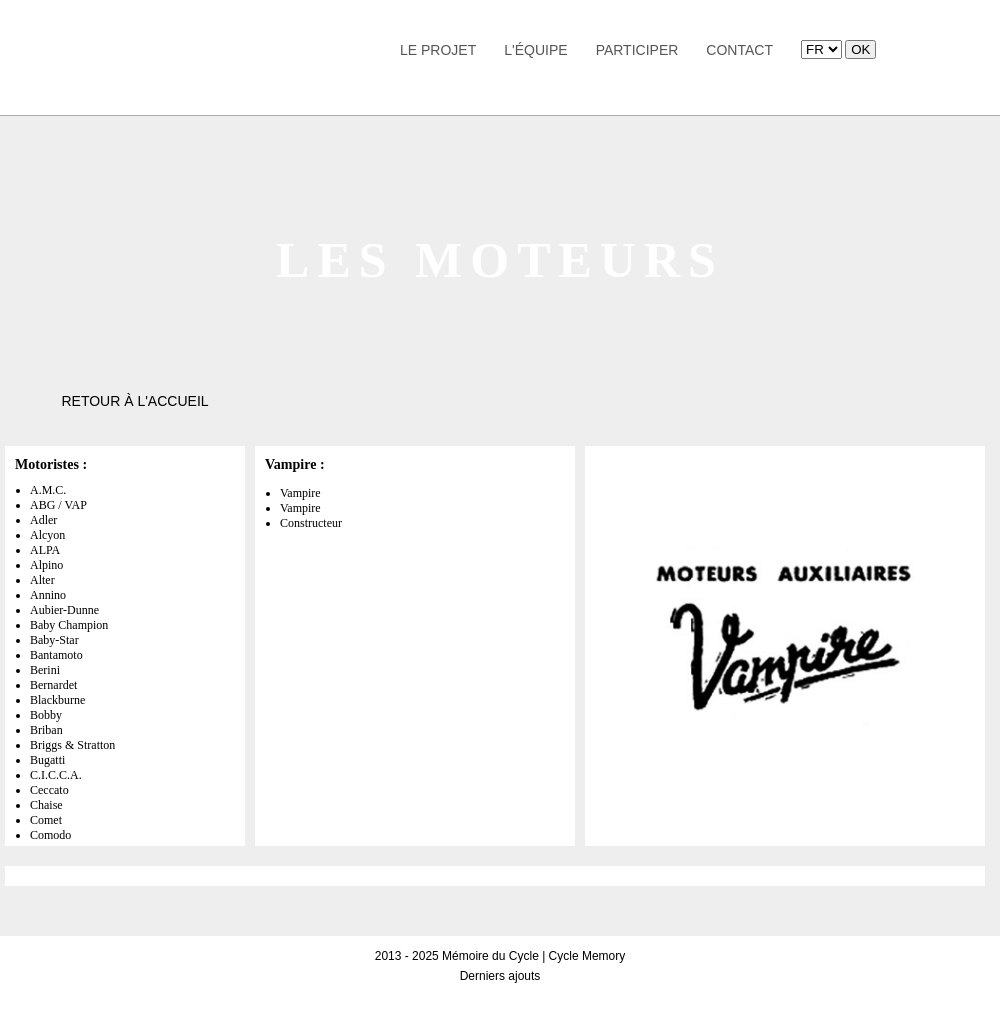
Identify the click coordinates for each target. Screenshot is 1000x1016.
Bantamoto (56, 655)
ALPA (45, 550)
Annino (48, 595)
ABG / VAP (58, 505)
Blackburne (57, 700)
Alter (42, 580)
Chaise (46, 805)
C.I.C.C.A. (56, 775)
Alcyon (47, 535)
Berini (45, 670)
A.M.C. (48, 490)
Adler (43, 520)
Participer (637, 50)
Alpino (46, 565)
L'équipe (535, 50)
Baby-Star (54, 640)
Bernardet (53, 685)
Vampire (300, 493)
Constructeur (311, 523)
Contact (739, 50)
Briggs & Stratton (72, 745)
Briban (46, 730)
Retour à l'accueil (134, 401)
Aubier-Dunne (64, 610)
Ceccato (49, 790)
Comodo (50, 835)
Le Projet (438, 50)
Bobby (46, 715)
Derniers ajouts (500, 976)
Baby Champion (69, 625)
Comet (46, 820)
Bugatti (47, 760)
